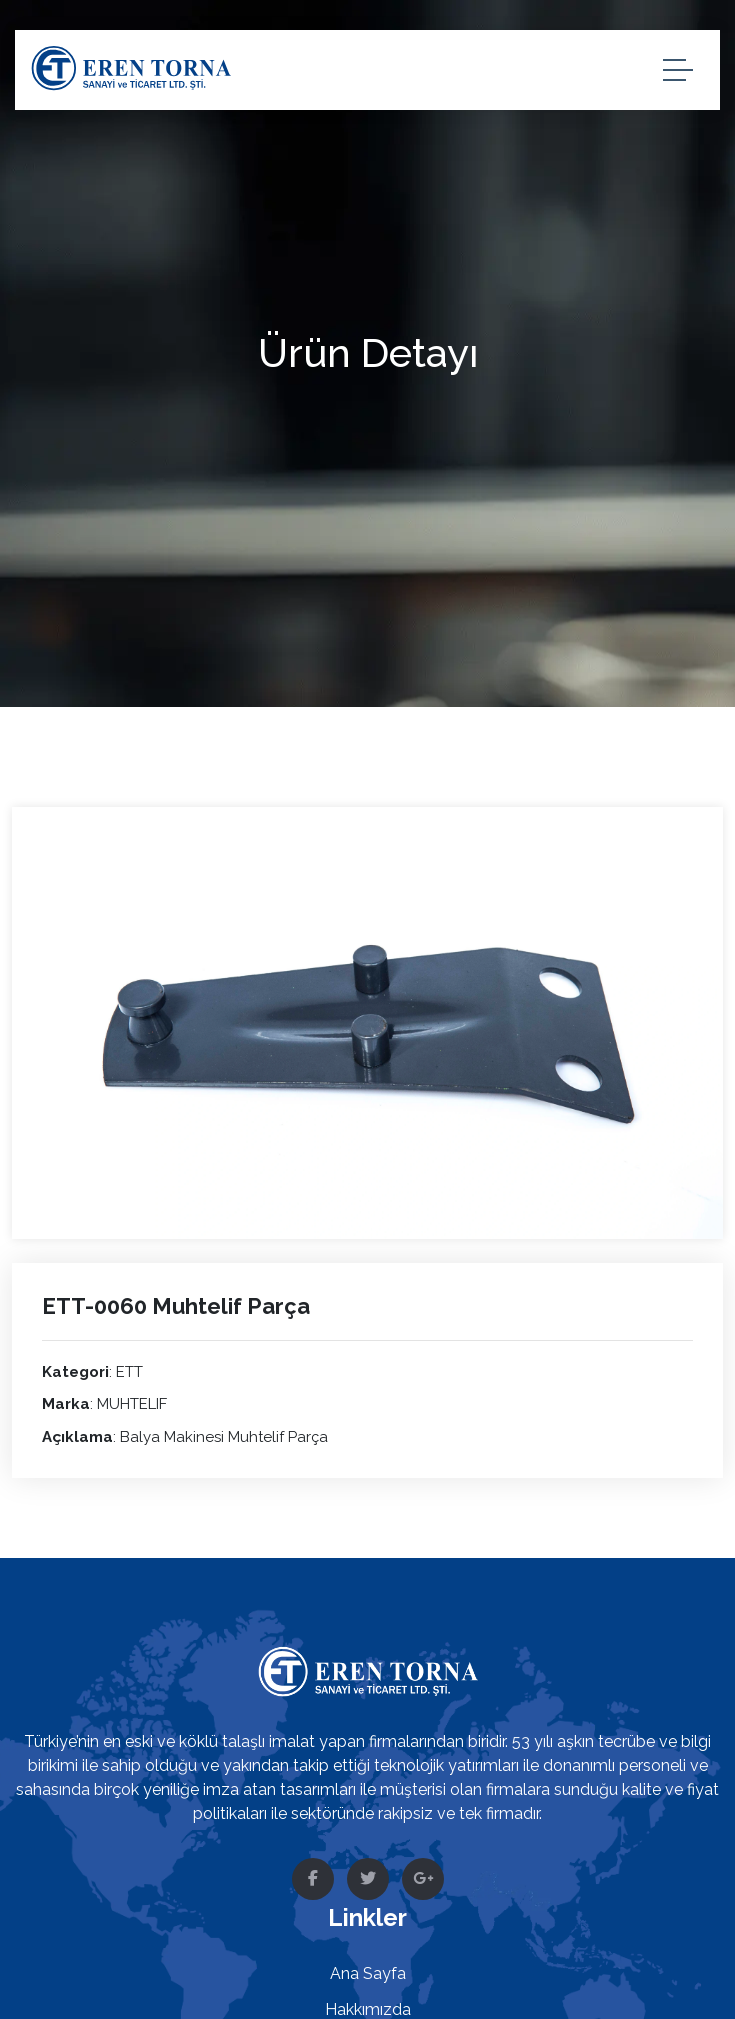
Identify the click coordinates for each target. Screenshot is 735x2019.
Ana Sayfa (368, 1973)
